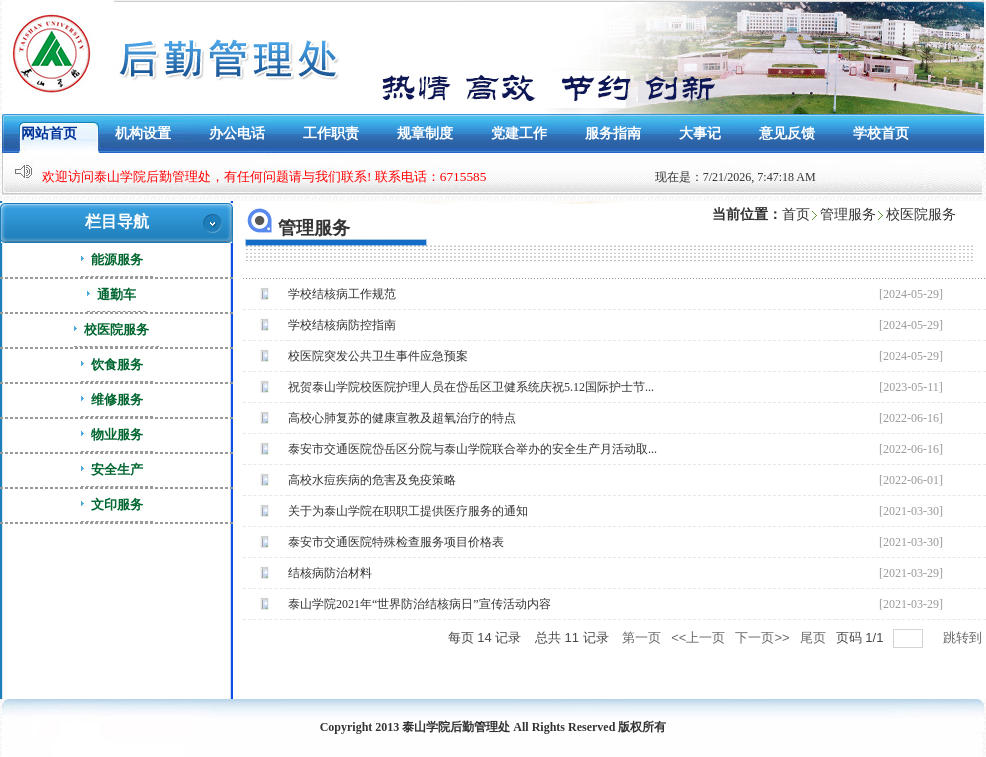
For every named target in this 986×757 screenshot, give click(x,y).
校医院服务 (921, 214)
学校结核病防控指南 (342, 325)
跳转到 (964, 637)
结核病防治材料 (330, 573)
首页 (796, 214)
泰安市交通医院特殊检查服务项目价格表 (396, 542)
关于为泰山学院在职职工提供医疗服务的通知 (408, 511)
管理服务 (848, 214)
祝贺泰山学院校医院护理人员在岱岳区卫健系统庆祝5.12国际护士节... (471, 387)
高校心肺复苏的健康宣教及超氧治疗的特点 (402, 418)
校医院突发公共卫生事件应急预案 (378, 356)
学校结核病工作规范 (342, 294)
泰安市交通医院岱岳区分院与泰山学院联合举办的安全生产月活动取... (472, 449)
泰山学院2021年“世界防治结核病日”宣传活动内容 (419, 604)
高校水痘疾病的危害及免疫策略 (372, 480)
